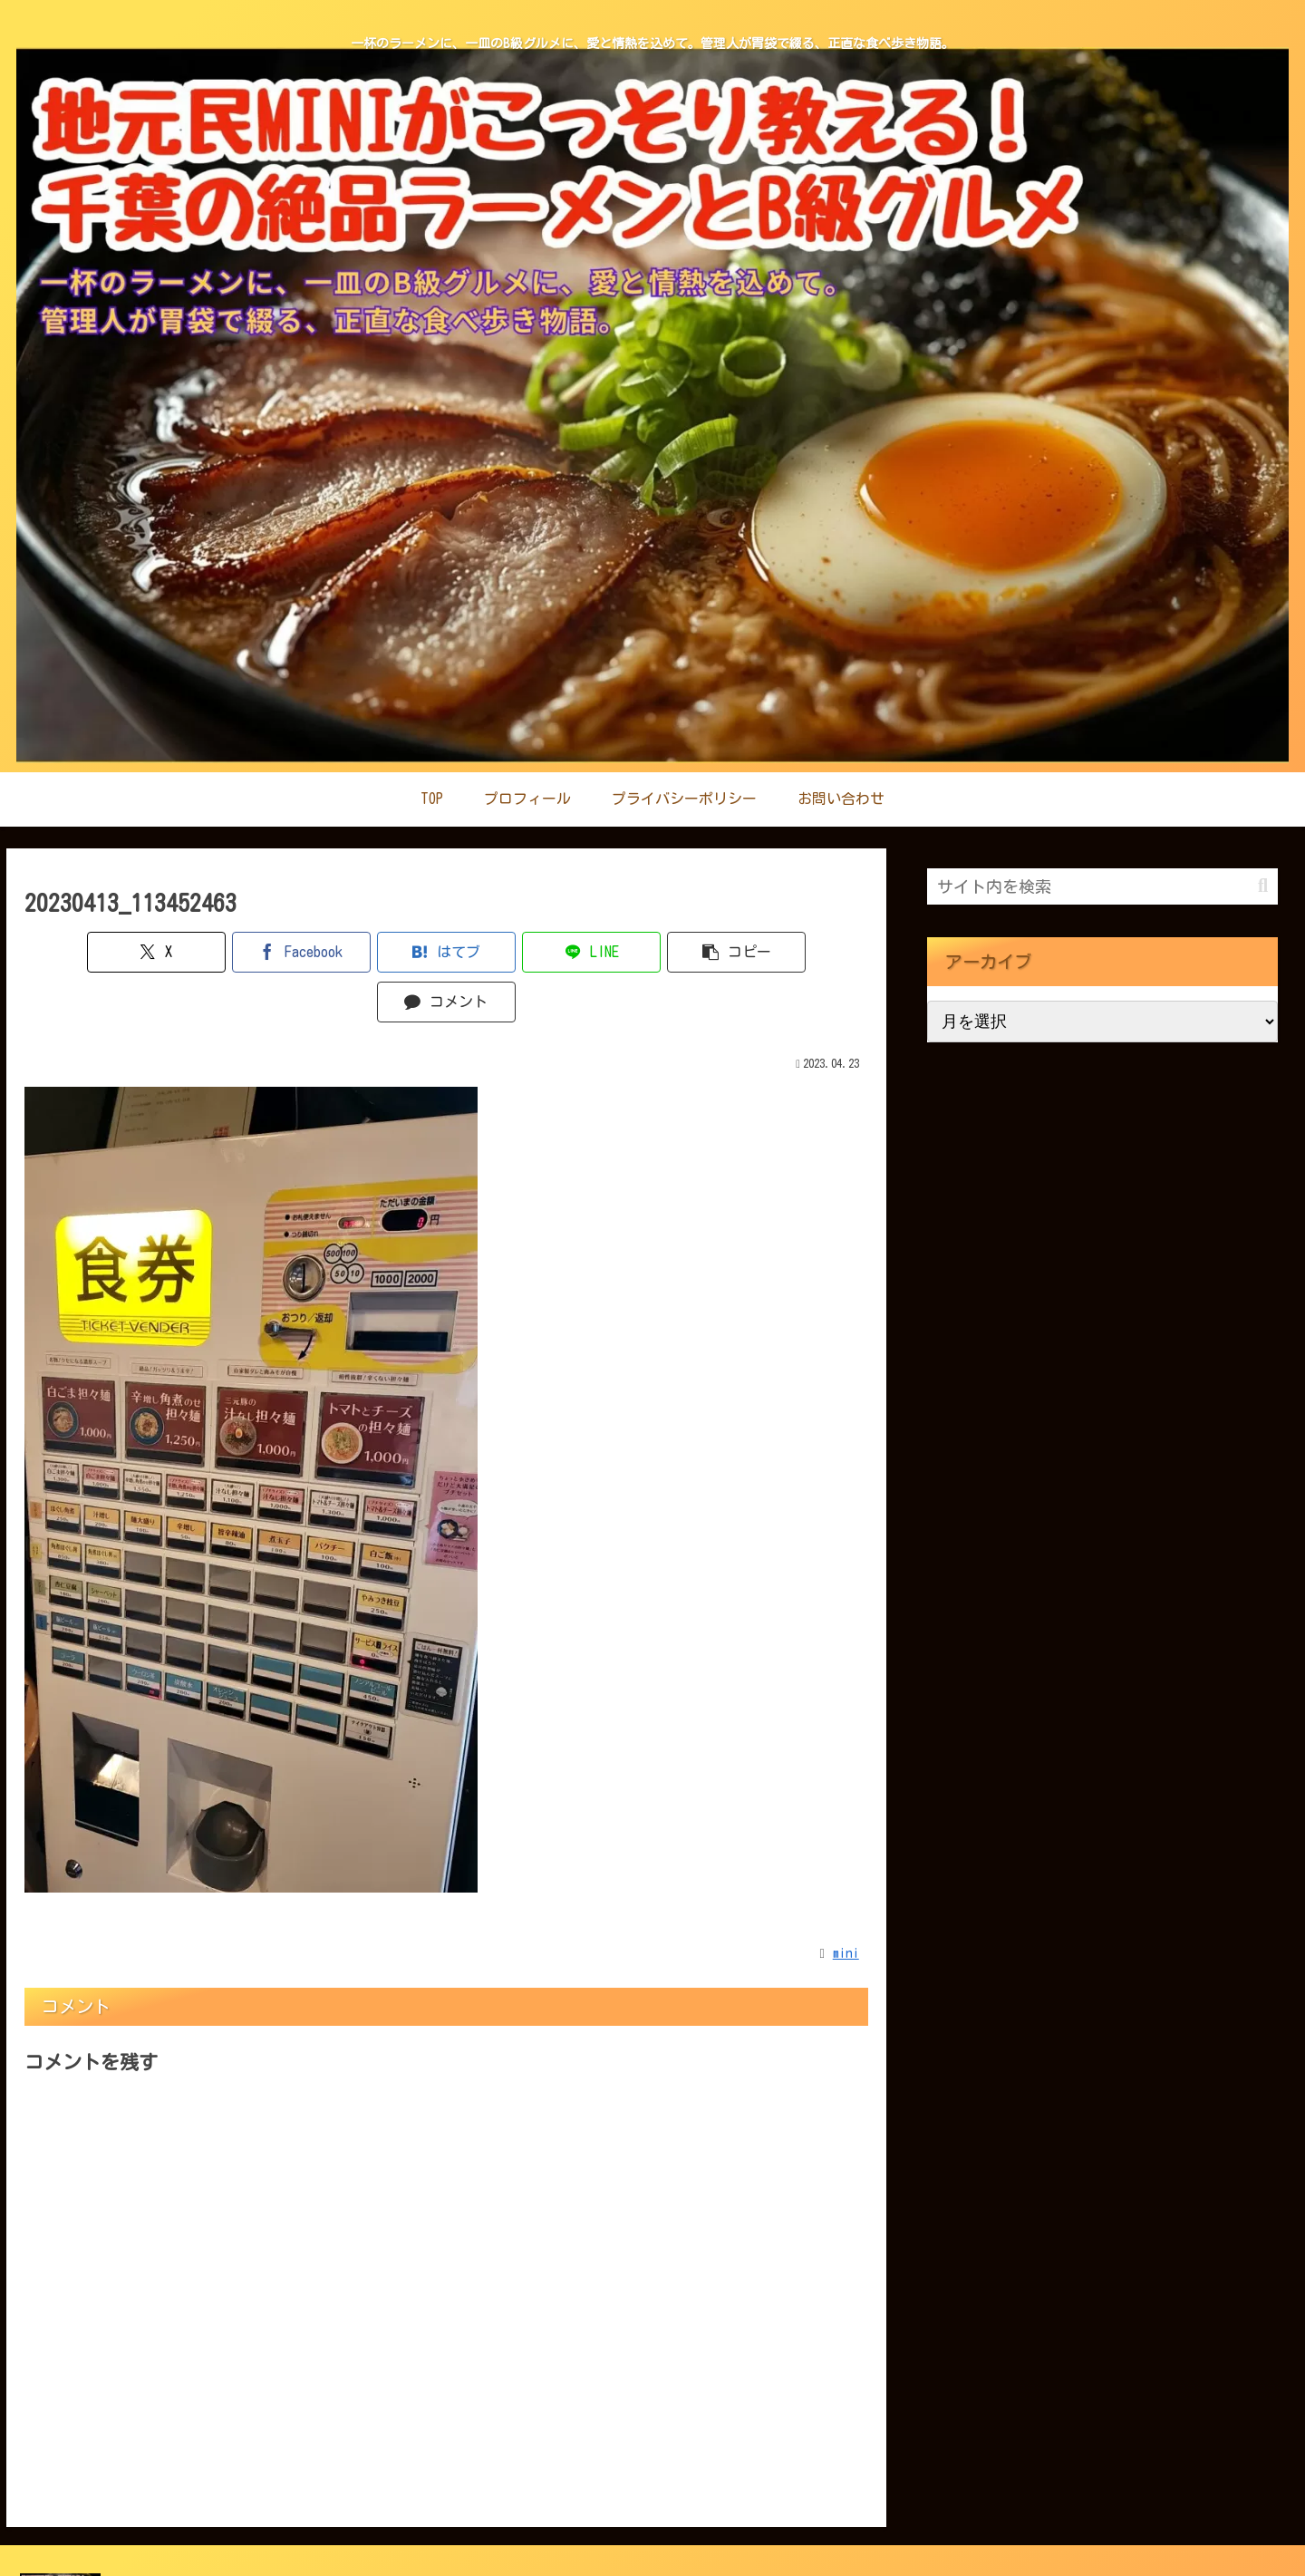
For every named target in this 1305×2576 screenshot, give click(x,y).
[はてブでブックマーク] (375, 952)
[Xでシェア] (92, 952)
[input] (1102, 886)
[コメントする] (800, 952)
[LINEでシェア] (517, 952)
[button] (658, 952)
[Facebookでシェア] (234, 952)
